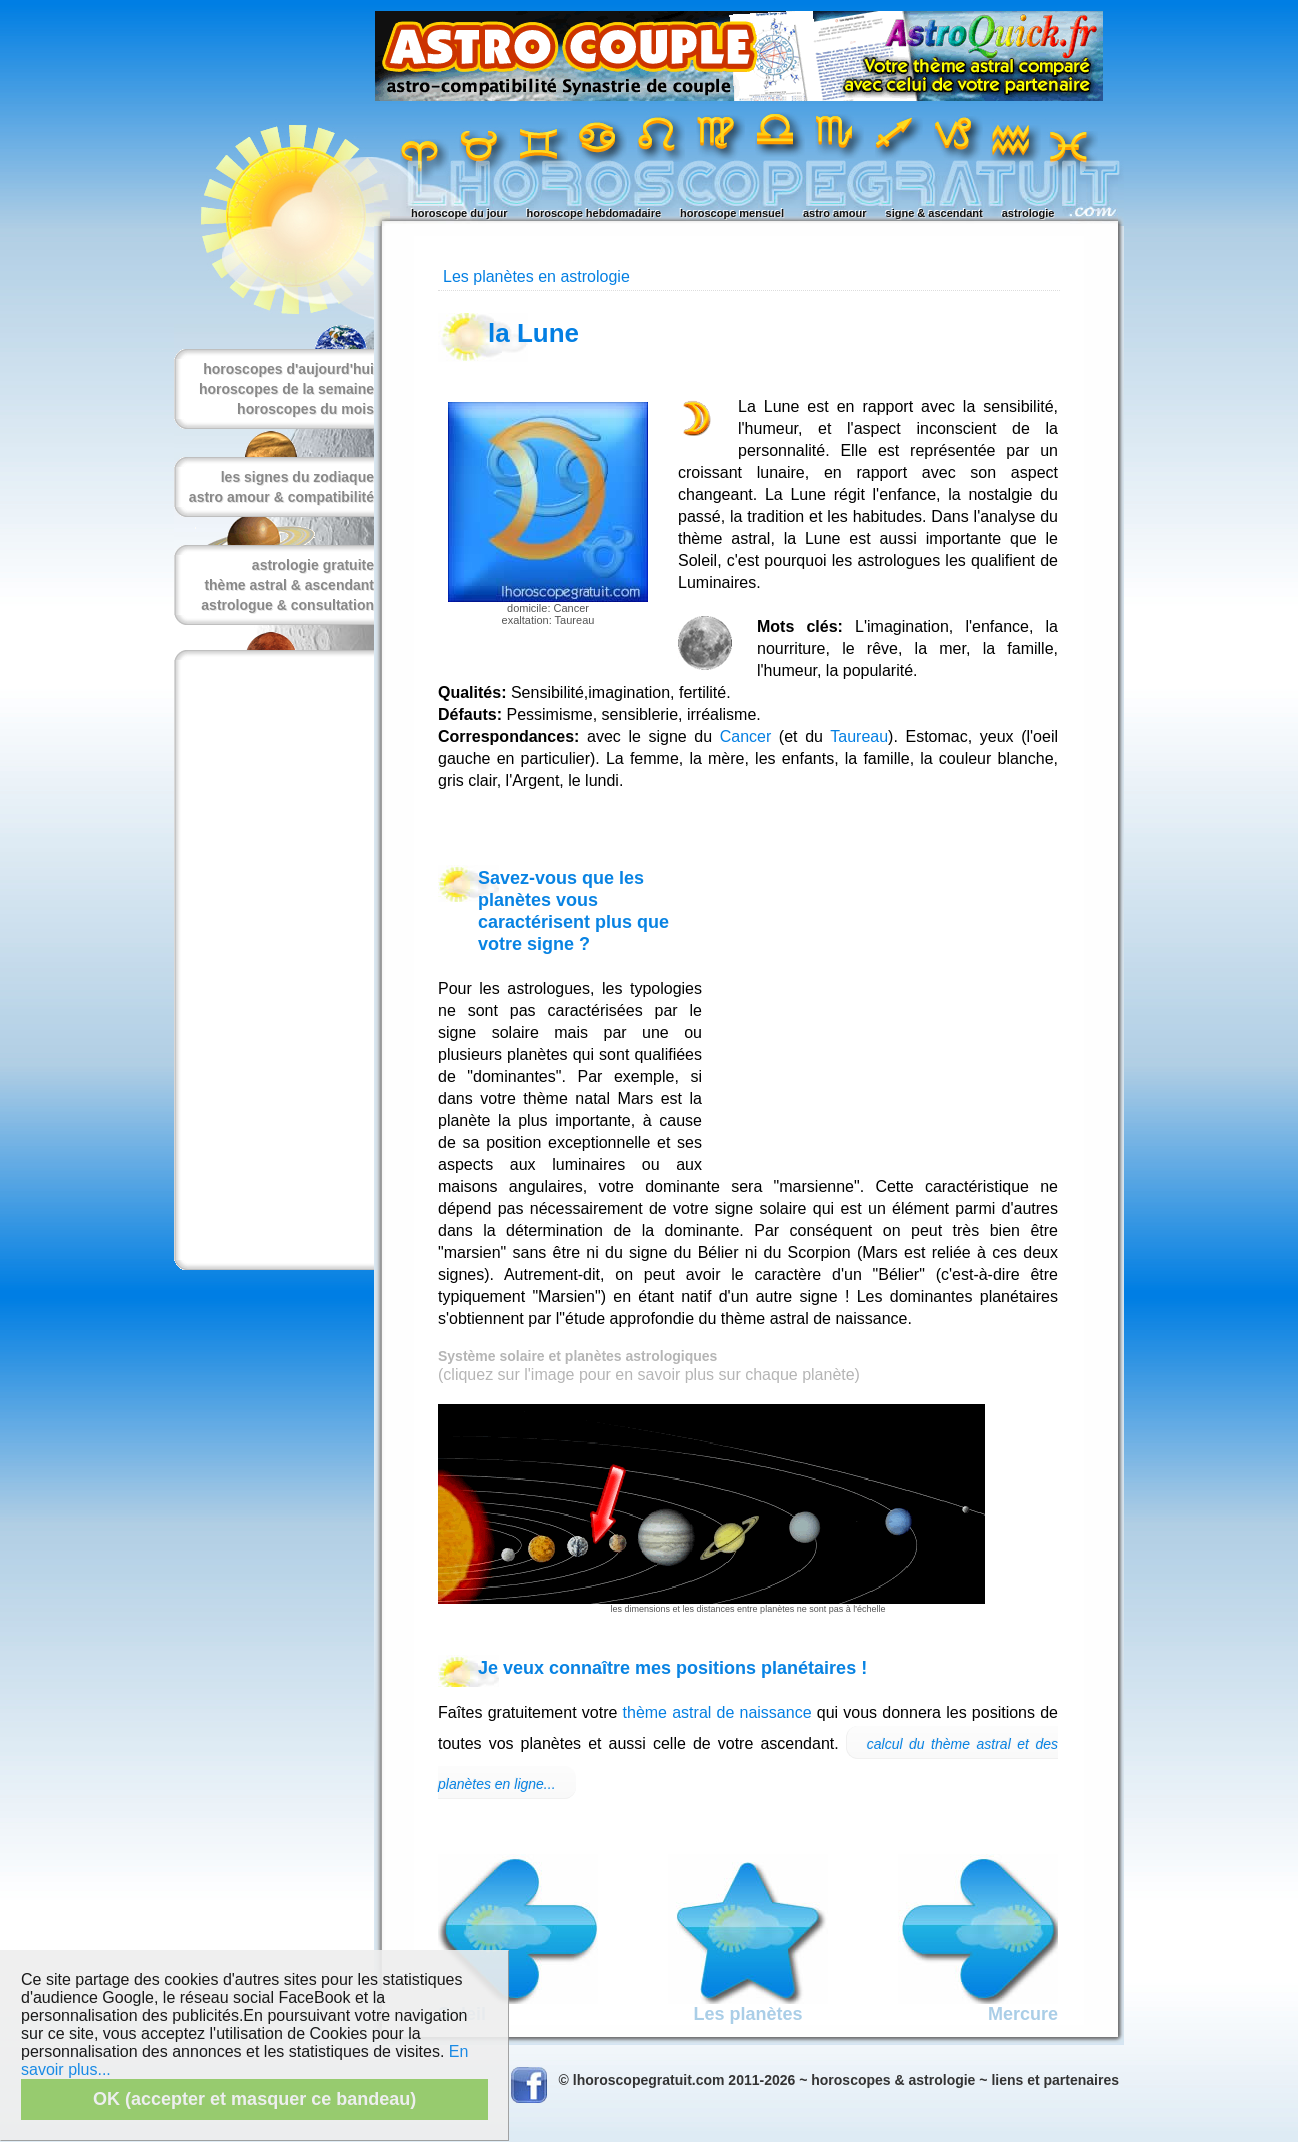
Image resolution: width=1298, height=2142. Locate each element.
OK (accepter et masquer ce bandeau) (254, 2099)
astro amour (835, 213)
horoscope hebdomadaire (594, 213)
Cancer (746, 736)
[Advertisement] (270, 960)
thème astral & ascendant (289, 585)
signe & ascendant (934, 213)
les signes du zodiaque (297, 477)
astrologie (1028, 213)
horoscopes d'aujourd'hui (288, 369)
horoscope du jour (459, 213)
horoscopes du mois (305, 409)
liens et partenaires (1055, 2080)
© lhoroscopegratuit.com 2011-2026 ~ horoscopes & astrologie (767, 2080)
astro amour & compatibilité (281, 497)
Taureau (859, 736)
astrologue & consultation (287, 605)
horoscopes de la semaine (286, 389)
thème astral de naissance (717, 1712)
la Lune (533, 333)
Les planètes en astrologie (536, 276)
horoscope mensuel (732, 213)
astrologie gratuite (313, 565)
